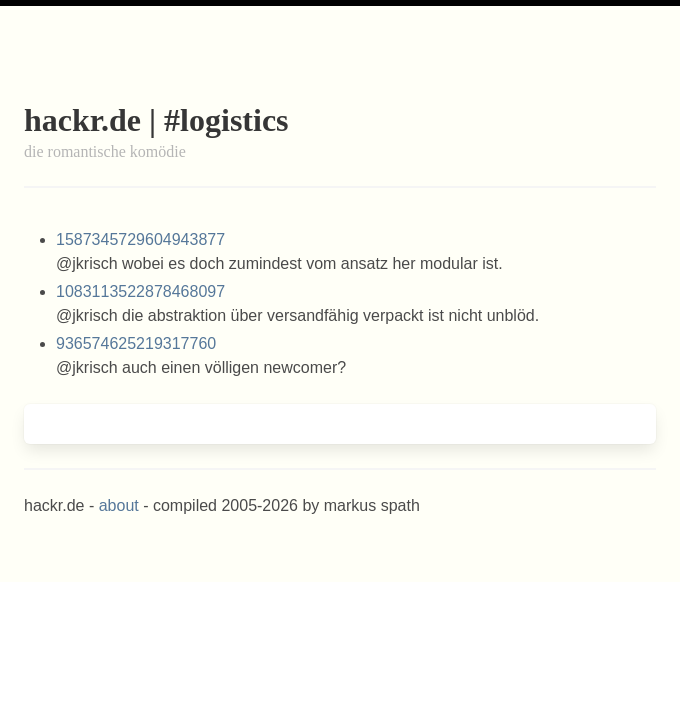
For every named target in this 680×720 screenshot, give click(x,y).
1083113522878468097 (140, 291)
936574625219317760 (136, 343)
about (119, 505)
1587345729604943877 (140, 239)
